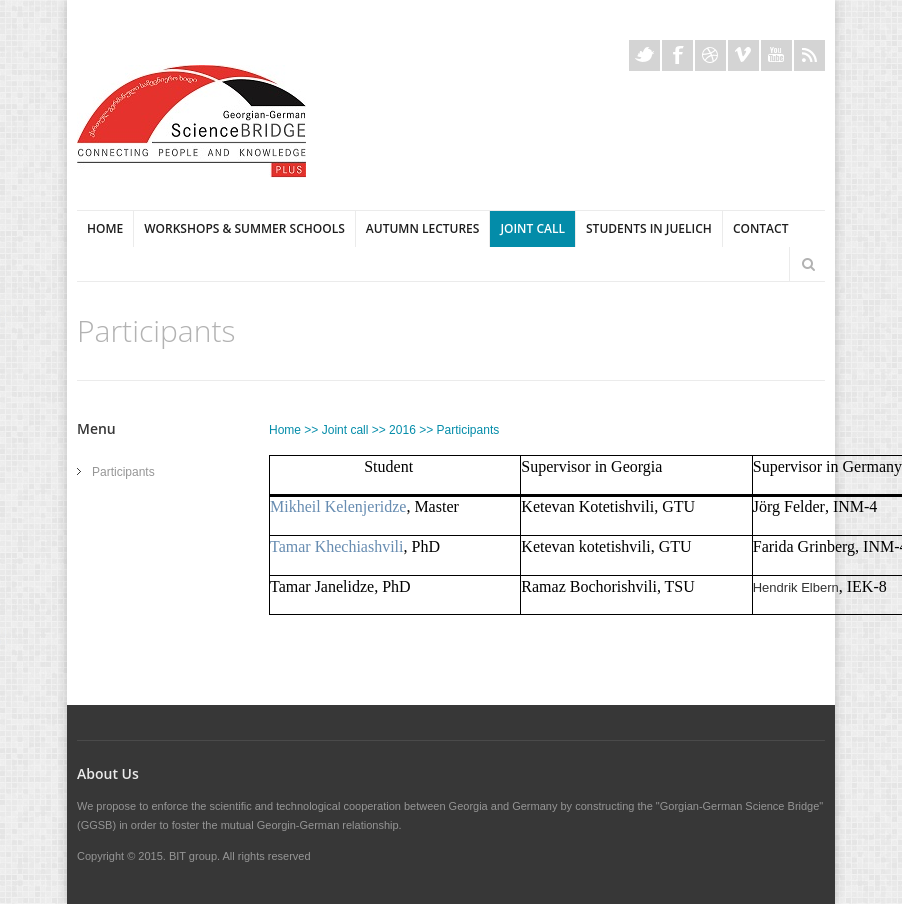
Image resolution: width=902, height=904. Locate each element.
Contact (761, 228)
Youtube (776, 55)
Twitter (644, 55)
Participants (123, 472)
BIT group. (194, 856)
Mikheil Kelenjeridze (338, 506)
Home (105, 228)
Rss (809, 55)
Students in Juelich (649, 228)
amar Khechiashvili (341, 546)
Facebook (677, 55)
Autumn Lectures (423, 228)
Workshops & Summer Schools (244, 228)
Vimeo (743, 55)
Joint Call (532, 228)
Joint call (345, 430)
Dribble (710, 55)
